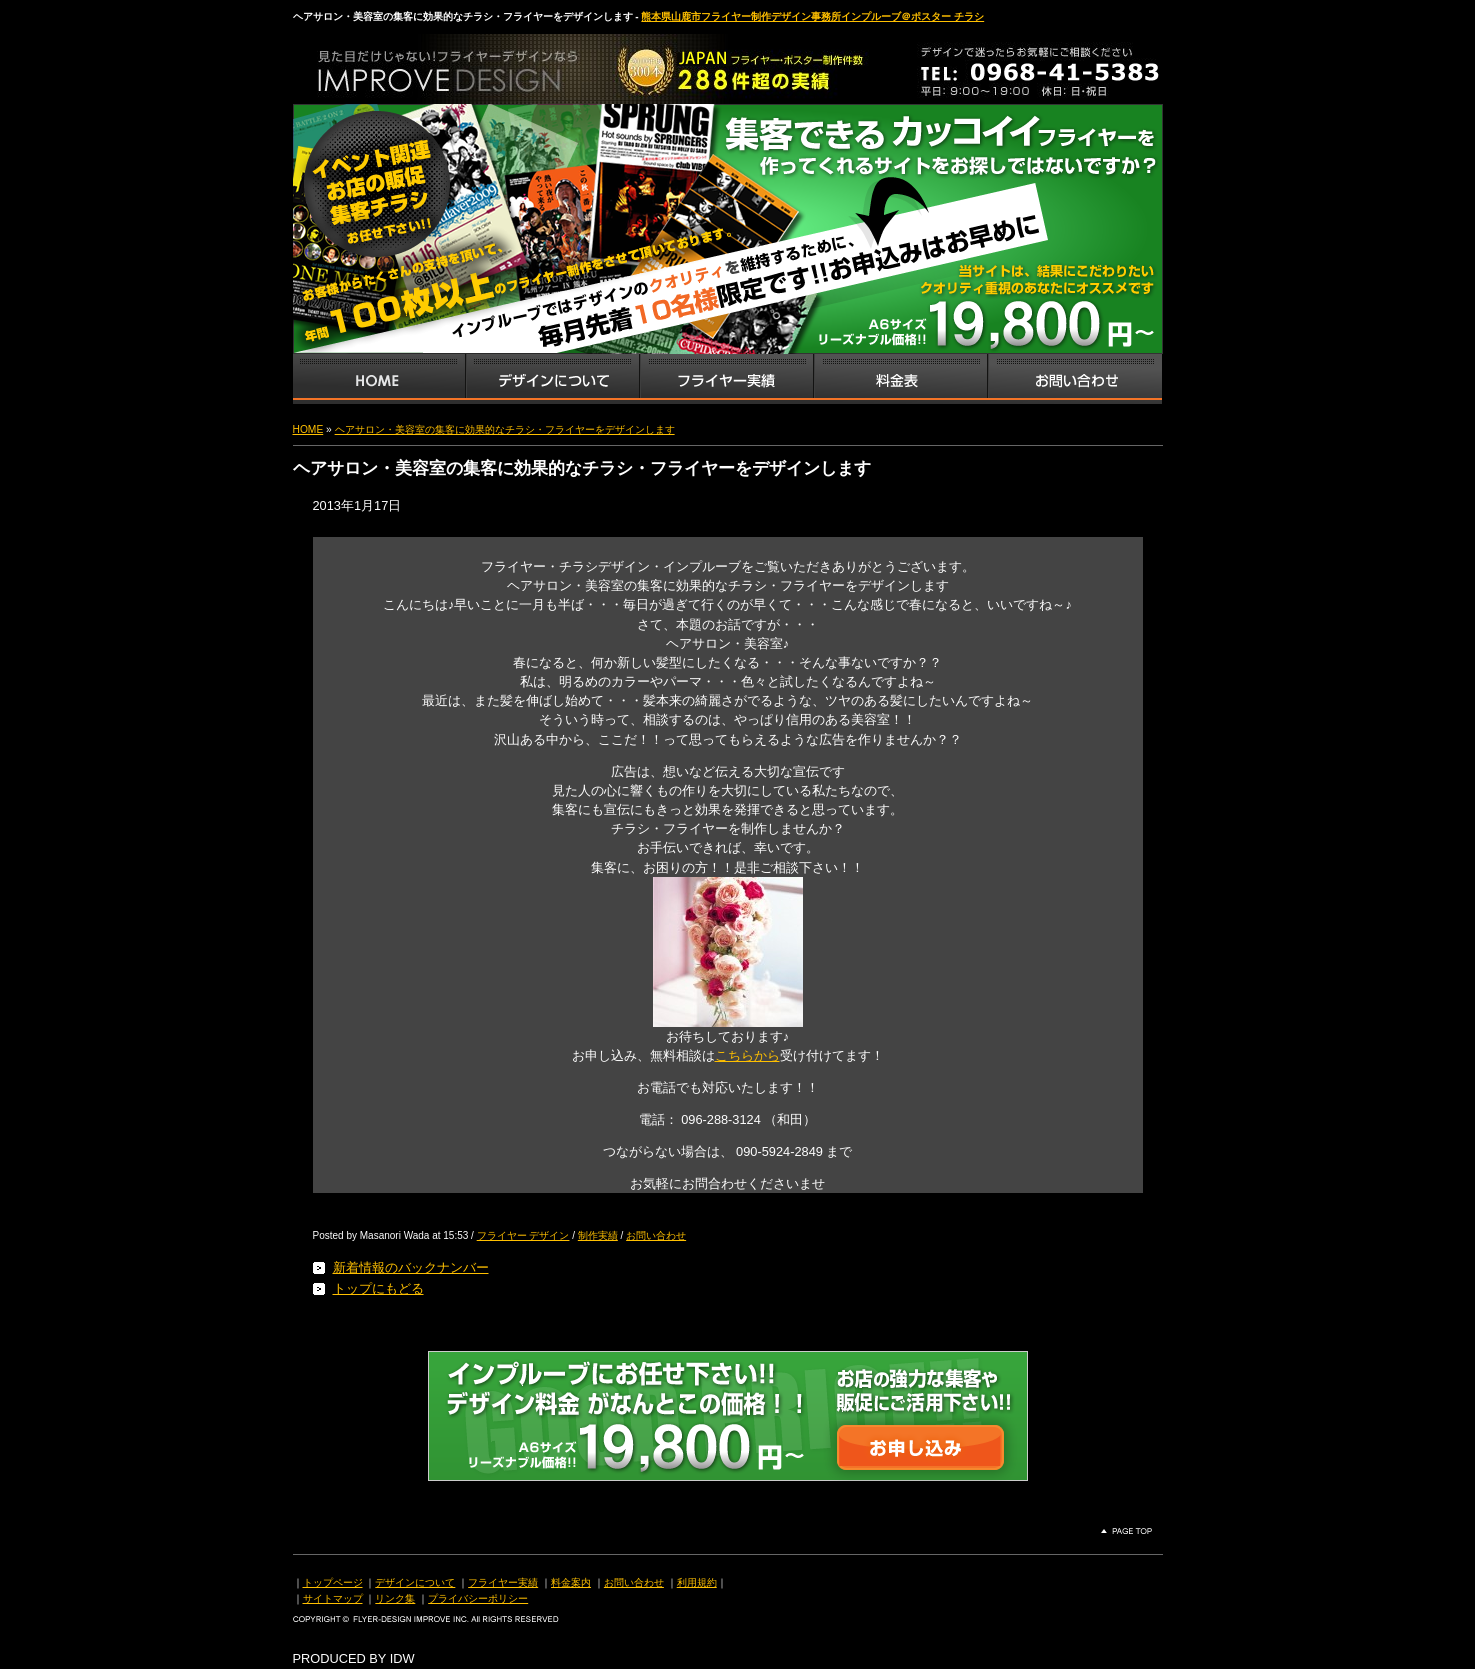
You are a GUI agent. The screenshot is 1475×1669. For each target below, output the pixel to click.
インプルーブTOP (379, 379)
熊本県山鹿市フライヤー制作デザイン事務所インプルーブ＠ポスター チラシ (812, 16)
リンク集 (395, 1598)
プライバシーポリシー (478, 1598)
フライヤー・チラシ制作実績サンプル (726, 379)
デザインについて (415, 1582)
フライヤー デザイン (523, 1235)
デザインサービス (552, 379)
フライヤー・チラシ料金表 (900, 379)
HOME (308, 429)
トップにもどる (378, 1288)
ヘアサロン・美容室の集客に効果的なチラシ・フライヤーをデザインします (505, 429)
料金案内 (571, 1582)
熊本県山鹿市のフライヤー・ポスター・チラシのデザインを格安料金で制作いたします (503, 64)
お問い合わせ (1075, 379)
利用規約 (697, 1582)
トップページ (333, 1582)
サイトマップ (333, 1598)
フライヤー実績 (503, 1582)
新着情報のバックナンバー (411, 1267)
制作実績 (598, 1235)
